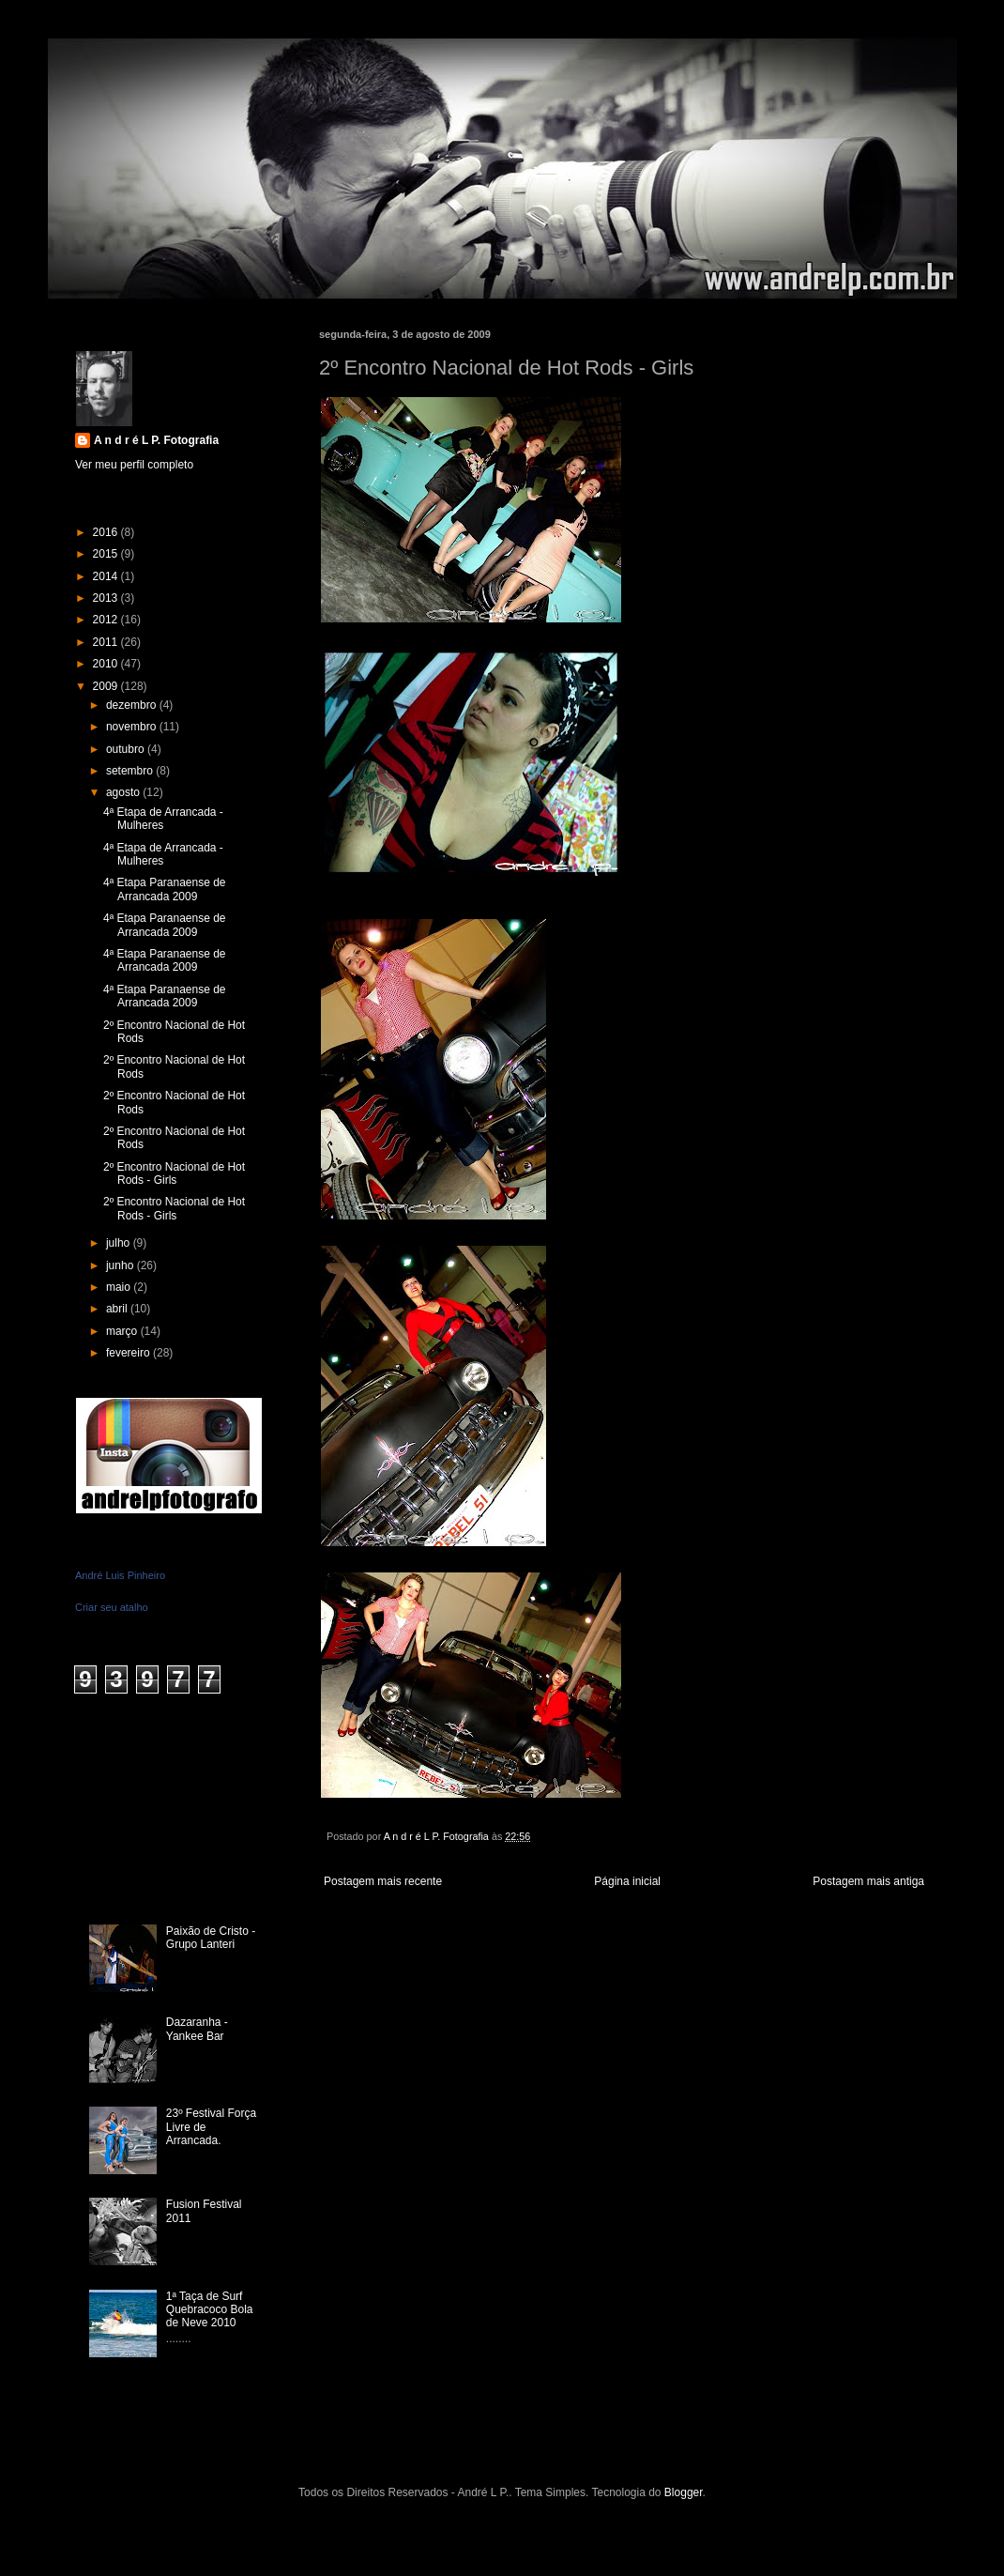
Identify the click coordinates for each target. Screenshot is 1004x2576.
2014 (107, 576)
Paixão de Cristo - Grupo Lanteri (210, 1937)
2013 (107, 598)
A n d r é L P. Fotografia (156, 440)
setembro (131, 770)
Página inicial (627, 1881)
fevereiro (129, 1352)
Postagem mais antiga (868, 1881)
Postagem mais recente (383, 1881)
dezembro (133, 705)
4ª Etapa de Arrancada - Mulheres (163, 818)
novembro (133, 726)
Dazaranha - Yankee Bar (197, 2029)
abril (118, 1308)
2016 (107, 532)
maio (119, 1287)
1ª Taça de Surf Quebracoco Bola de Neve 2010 (209, 2310)
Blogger (683, 2492)
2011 (107, 642)
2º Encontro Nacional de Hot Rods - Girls (174, 1173)
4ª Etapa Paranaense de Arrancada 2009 (164, 889)
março (123, 1331)
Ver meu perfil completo (134, 464)
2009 (107, 686)
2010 (107, 663)
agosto (124, 792)
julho (119, 1243)
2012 (107, 619)
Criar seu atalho (111, 1607)
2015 (107, 553)
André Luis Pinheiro (120, 1575)
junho (121, 1265)
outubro (126, 749)
